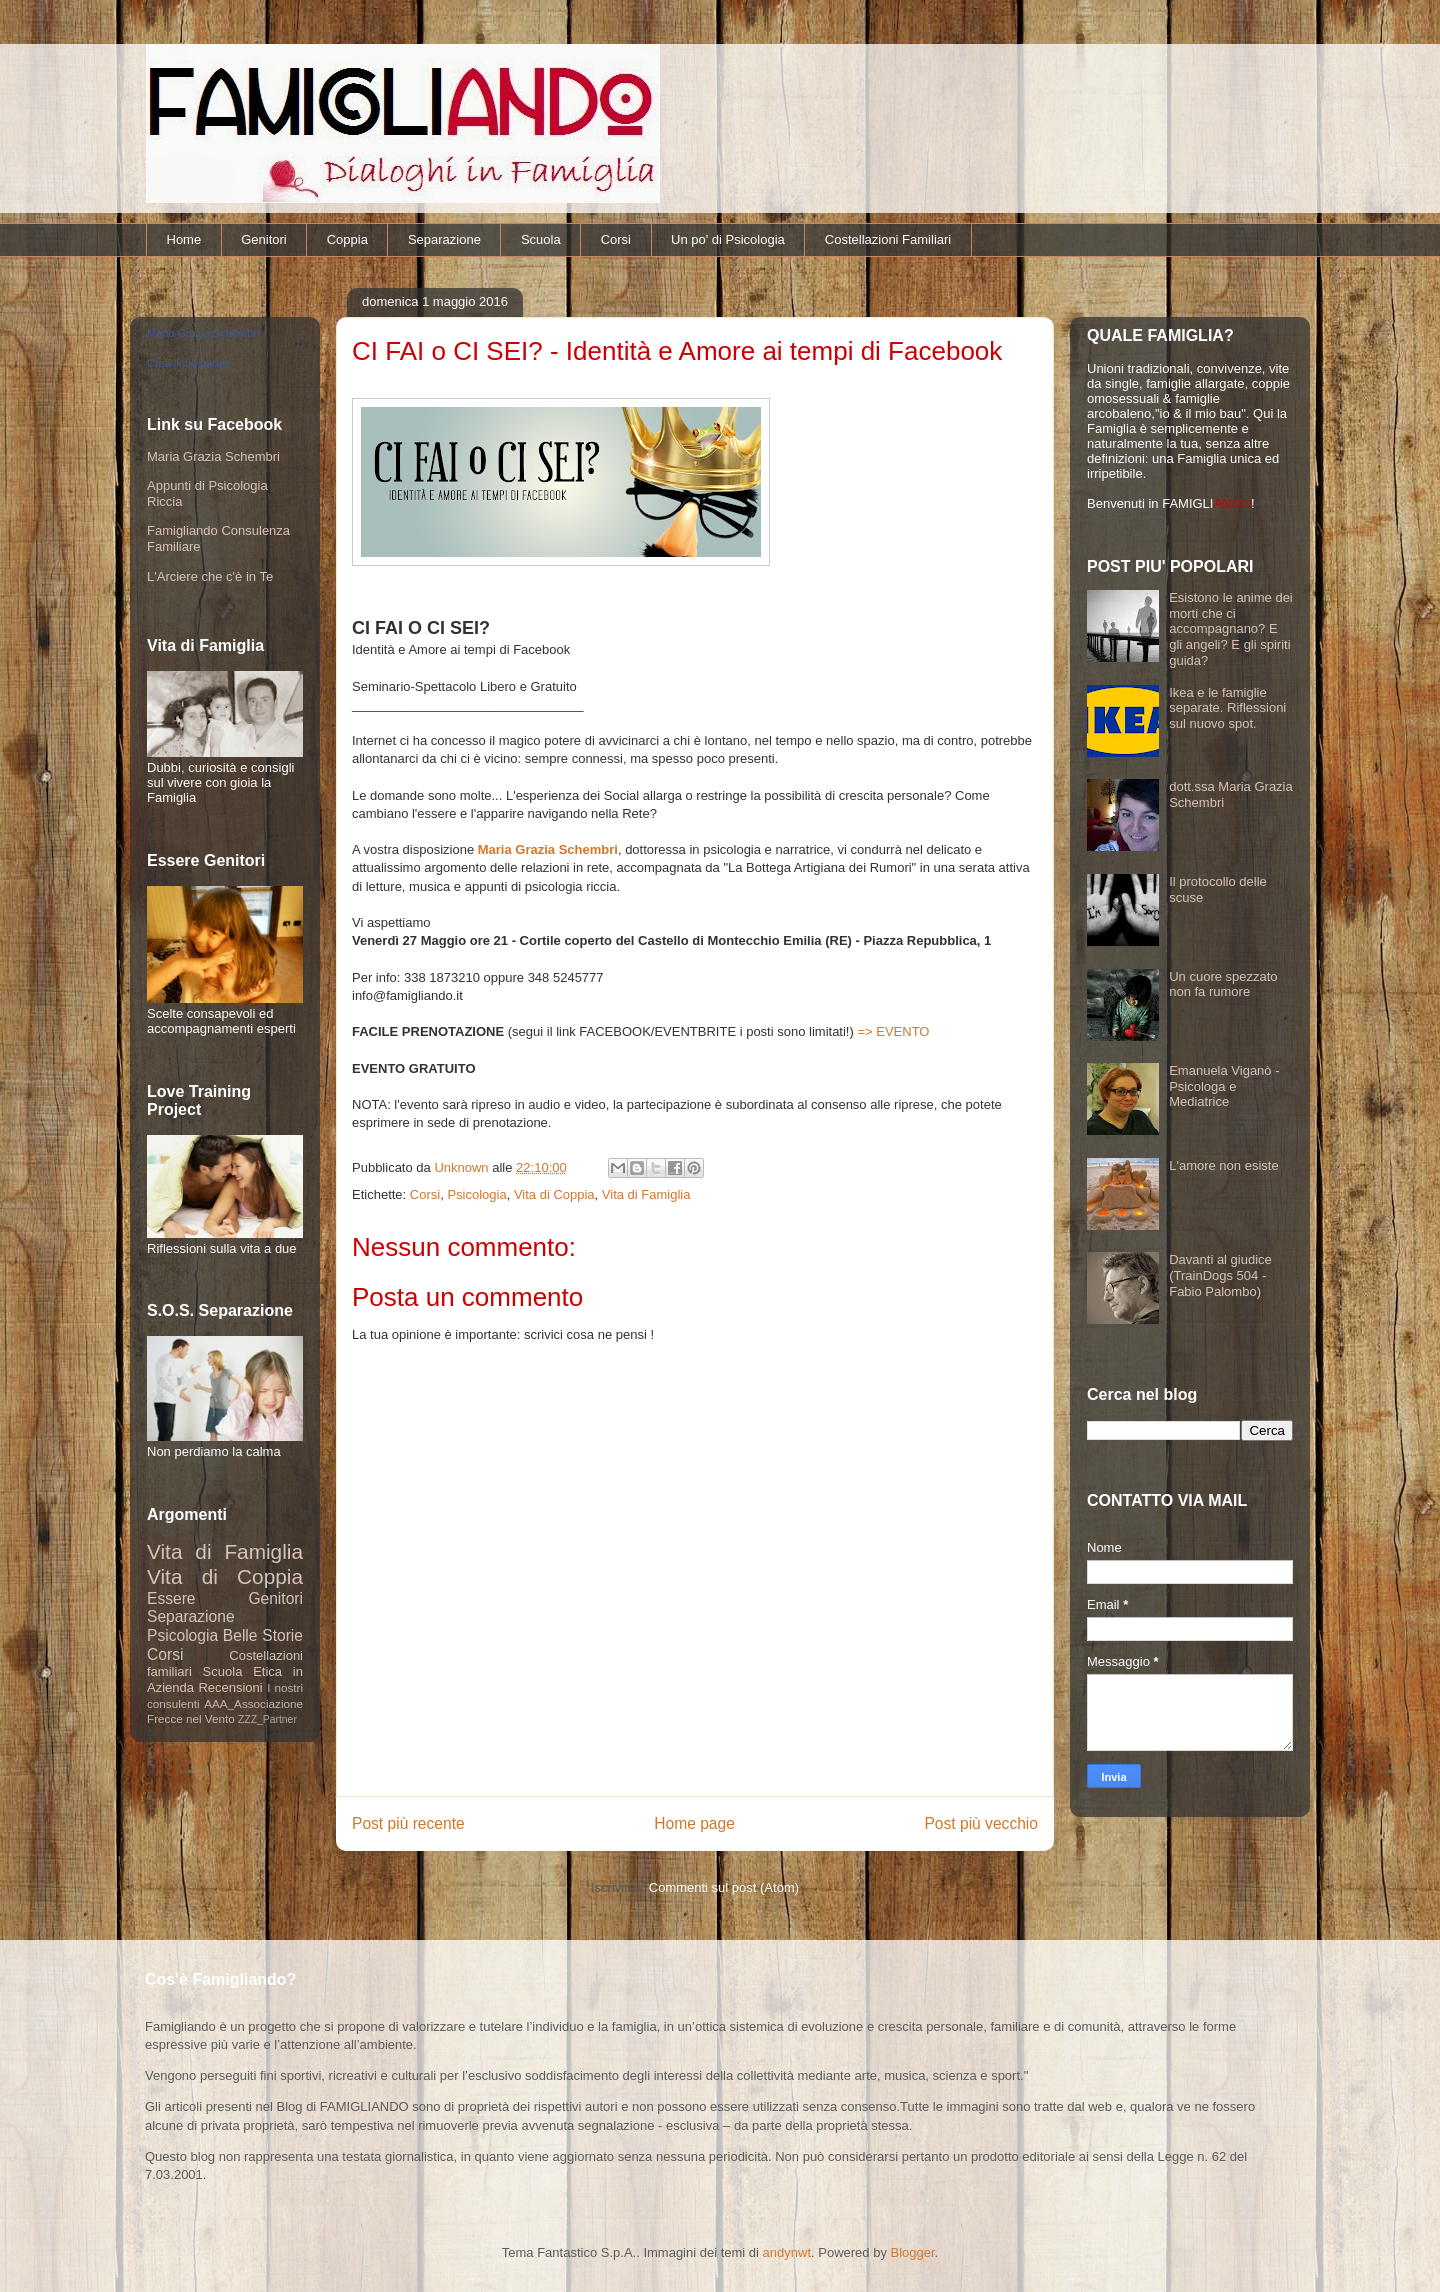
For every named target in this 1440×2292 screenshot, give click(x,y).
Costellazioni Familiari (888, 239)
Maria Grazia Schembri (548, 849)
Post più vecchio (981, 1823)
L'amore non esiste (1223, 1165)
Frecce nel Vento (191, 1718)
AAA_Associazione (253, 1703)
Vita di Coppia (554, 1194)
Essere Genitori (225, 1598)
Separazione (444, 239)
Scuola (541, 239)
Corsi (616, 239)
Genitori (264, 239)
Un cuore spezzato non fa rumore (1223, 984)
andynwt (787, 2252)
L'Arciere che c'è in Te (210, 576)
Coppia (347, 239)
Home (184, 239)
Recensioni (230, 1687)
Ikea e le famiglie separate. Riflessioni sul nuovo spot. (1227, 708)
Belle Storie (263, 1635)
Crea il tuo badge (189, 363)
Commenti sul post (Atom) (724, 1887)
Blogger (913, 2252)
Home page (694, 1823)
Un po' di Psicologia (728, 239)
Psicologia (476, 1194)
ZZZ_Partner (267, 1719)
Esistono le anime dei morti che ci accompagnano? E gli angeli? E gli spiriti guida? (1231, 628)
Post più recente (408, 1823)
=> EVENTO (893, 1031)
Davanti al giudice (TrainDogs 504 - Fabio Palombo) (1220, 1275)
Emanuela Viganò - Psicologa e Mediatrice (1224, 1086)
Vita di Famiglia (646, 1194)
